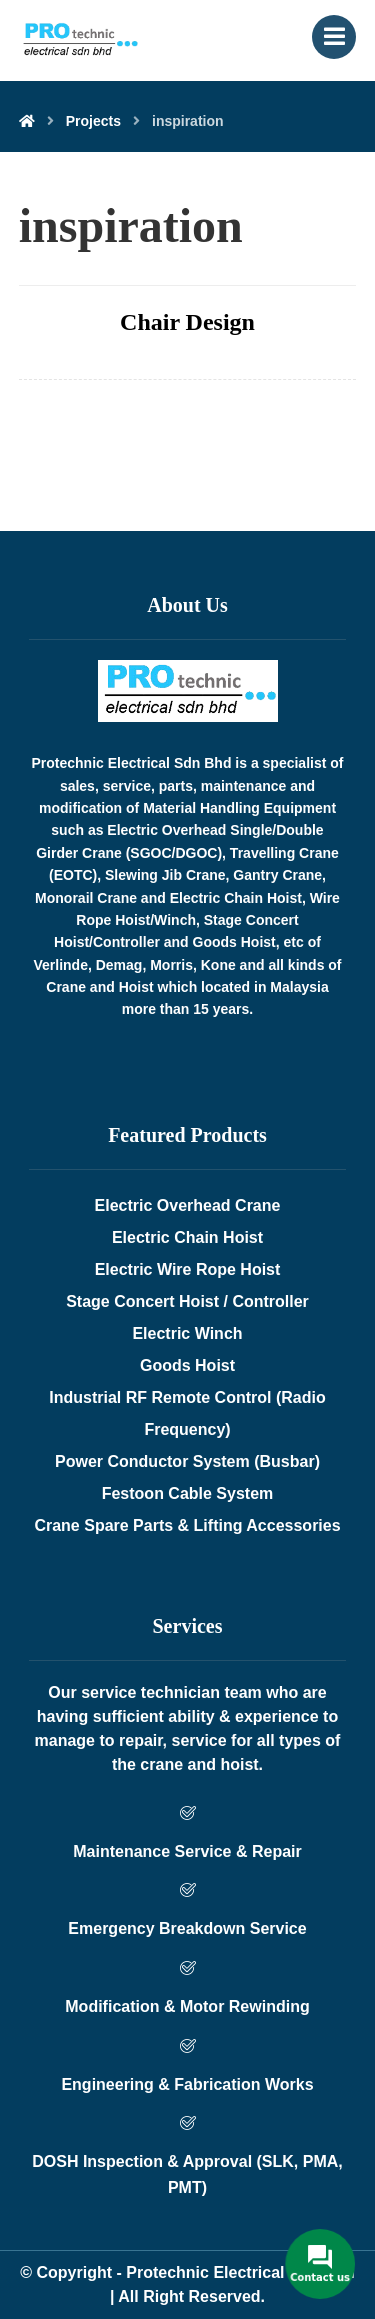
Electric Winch (187, 1333)
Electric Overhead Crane (188, 1205)
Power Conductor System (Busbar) (187, 1461)
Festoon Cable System (188, 1493)
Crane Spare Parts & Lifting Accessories (187, 1525)
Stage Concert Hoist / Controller (187, 1301)
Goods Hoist (187, 1365)
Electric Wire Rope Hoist (188, 1269)
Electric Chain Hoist (187, 1237)
